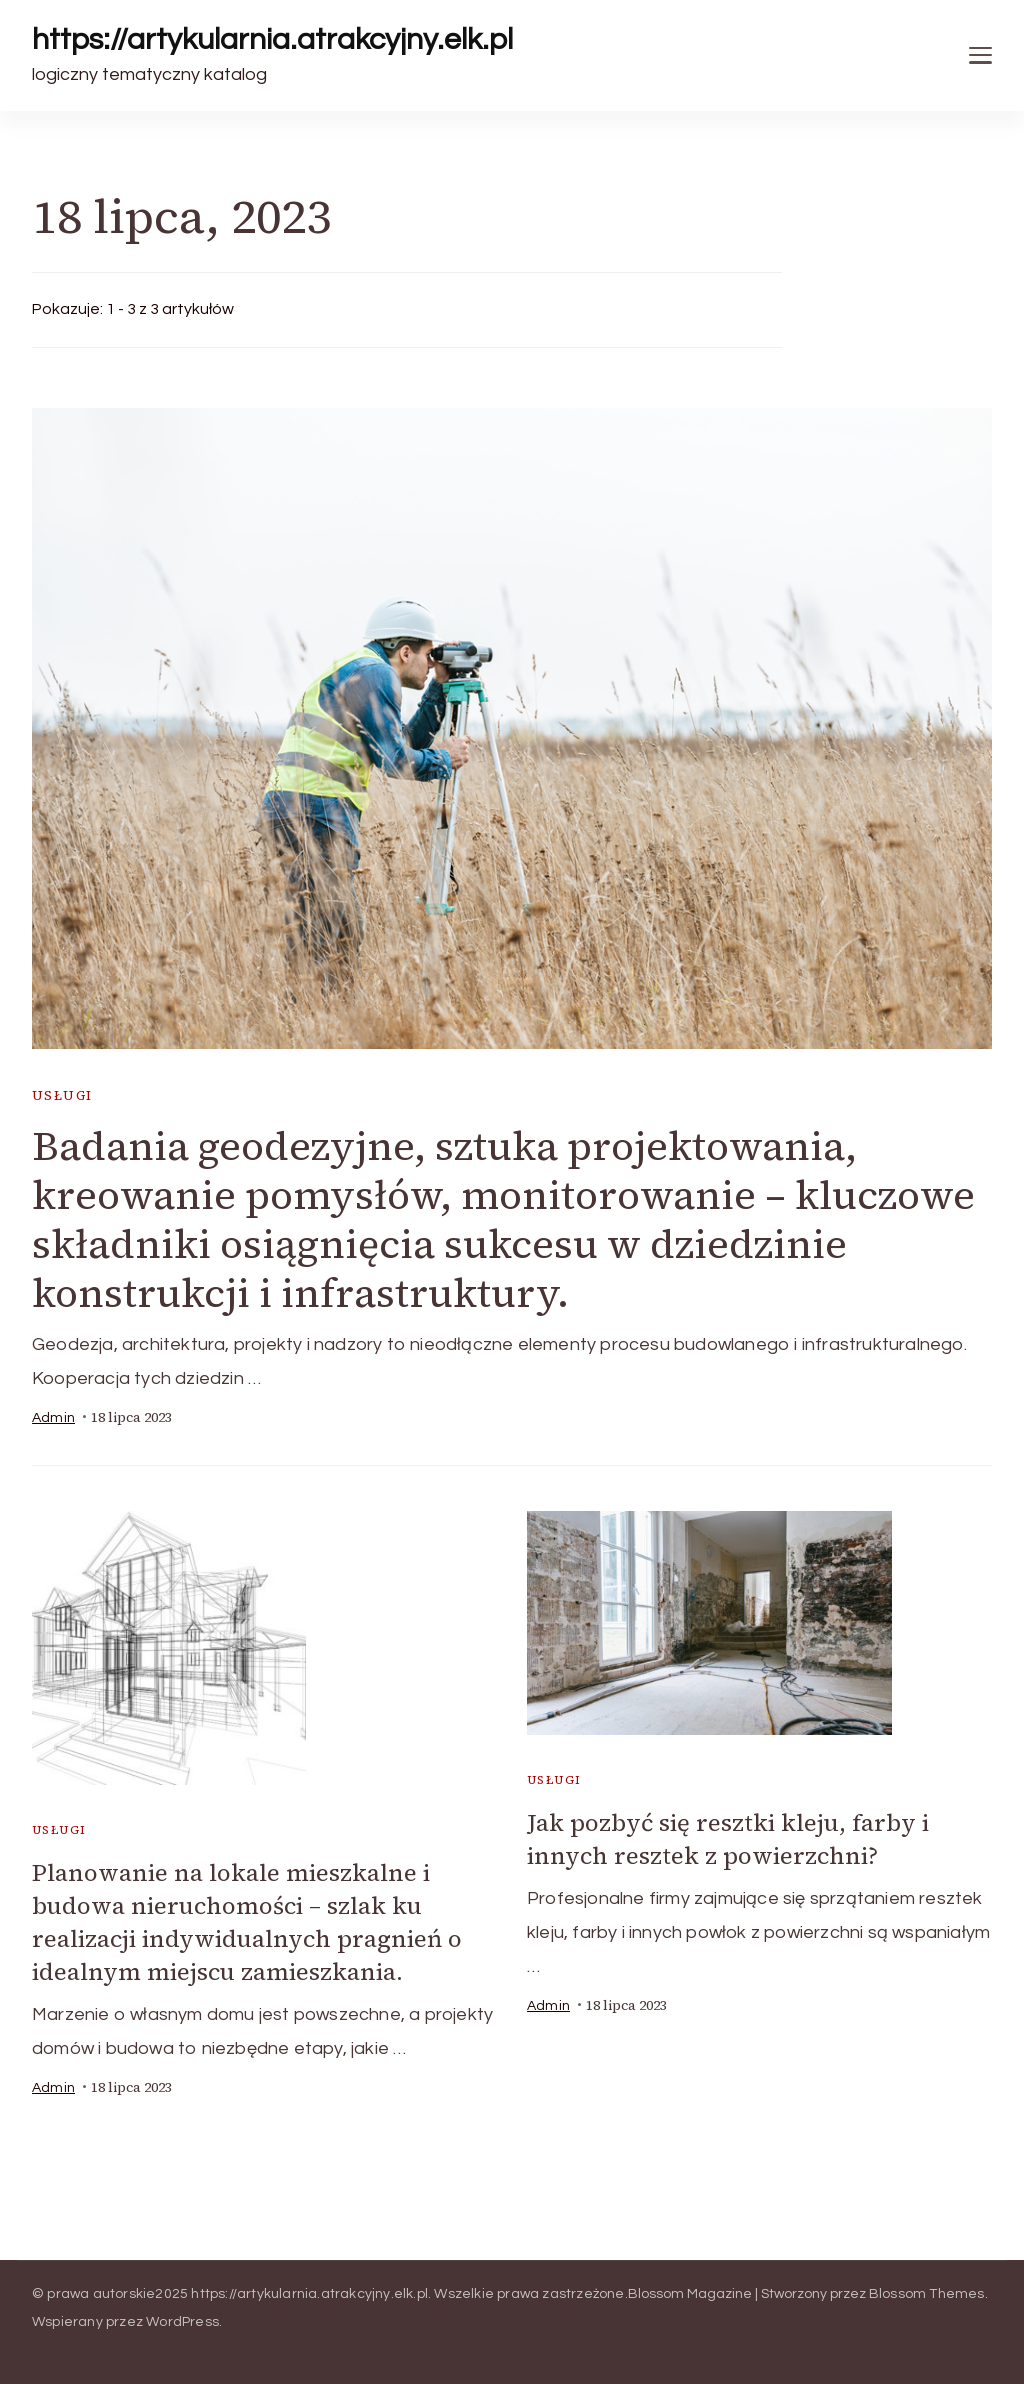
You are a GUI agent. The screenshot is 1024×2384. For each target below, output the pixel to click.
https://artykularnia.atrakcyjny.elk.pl (272, 39)
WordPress (182, 2322)
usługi (62, 1095)
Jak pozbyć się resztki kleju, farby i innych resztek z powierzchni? (728, 1839)
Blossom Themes (927, 2294)
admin (53, 1418)
